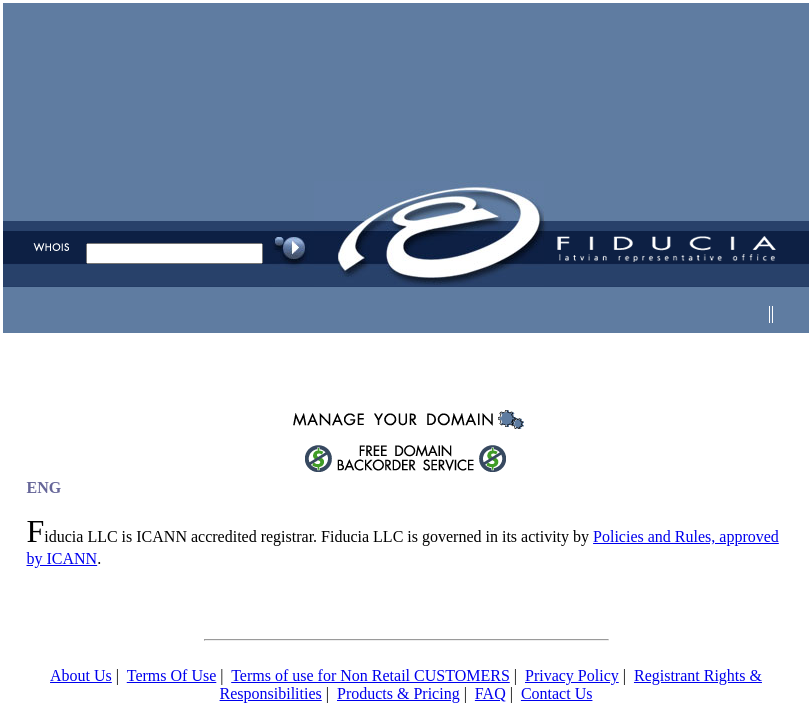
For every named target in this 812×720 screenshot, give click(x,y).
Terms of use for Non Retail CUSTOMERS (370, 675)
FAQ (490, 693)
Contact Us (557, 693)
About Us (81, 675)
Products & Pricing (398, 693)
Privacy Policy (572, 675)
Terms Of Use (172, 675)
